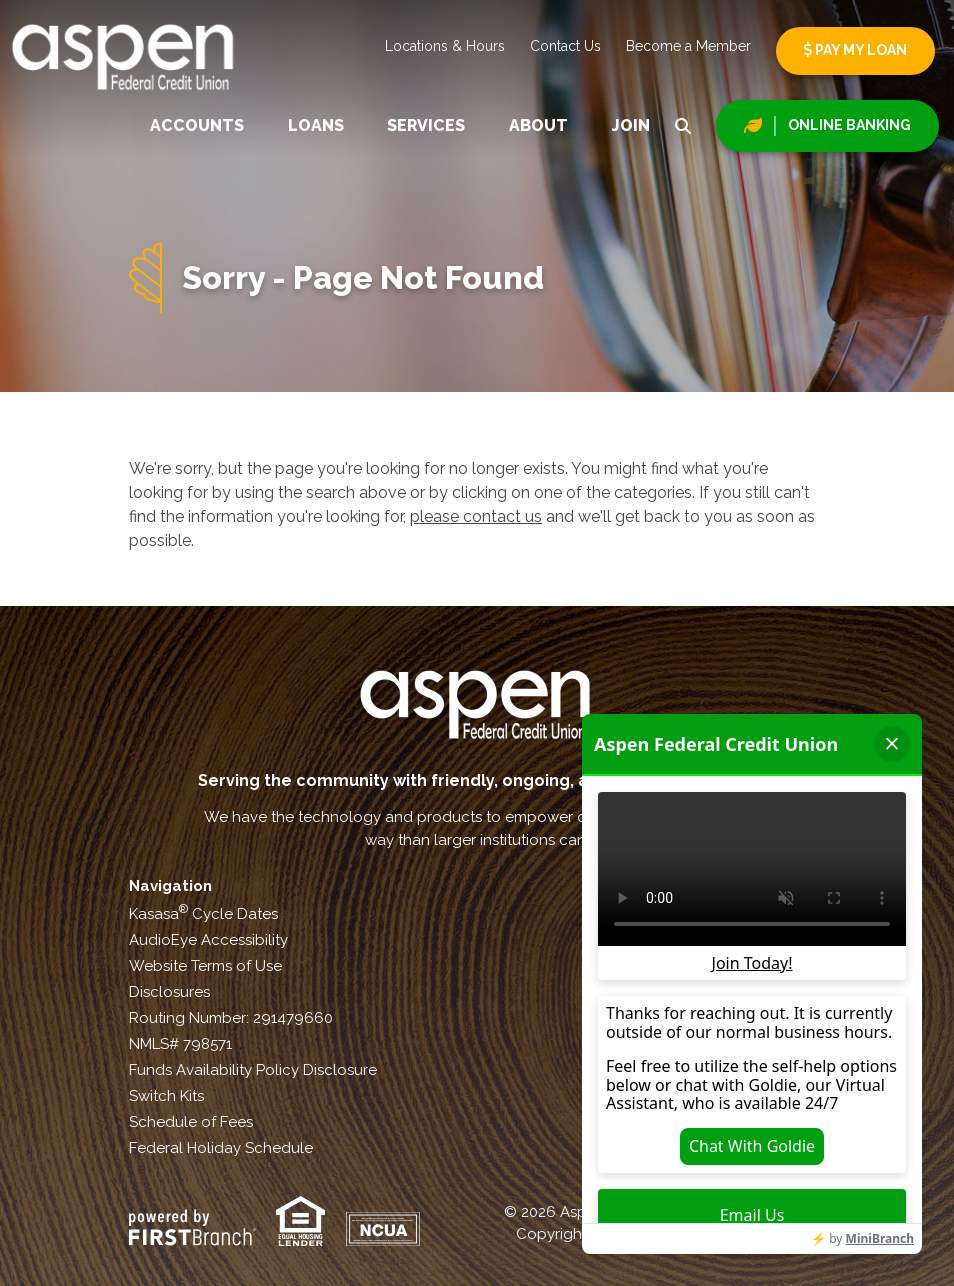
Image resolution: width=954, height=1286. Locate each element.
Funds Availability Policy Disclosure (253, 1070)
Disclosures (169, 992)
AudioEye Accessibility (208, 940)
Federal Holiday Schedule (221, 1148)
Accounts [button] (197, 125)
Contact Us (565, 46)
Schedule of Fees (191, 1122)
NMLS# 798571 (180, 1044)
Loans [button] (316, 125)
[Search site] (683, 126)
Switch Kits (166, 1096)
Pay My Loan (855, 50)
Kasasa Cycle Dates (203, 914)
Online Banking (849, 125)
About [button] (538, 125)
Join (631, 125)
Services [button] (426, 125)
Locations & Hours (445, 46)
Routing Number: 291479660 (231, 1018)
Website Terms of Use (205, 966)
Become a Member (688, 46)
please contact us (476, 516)
